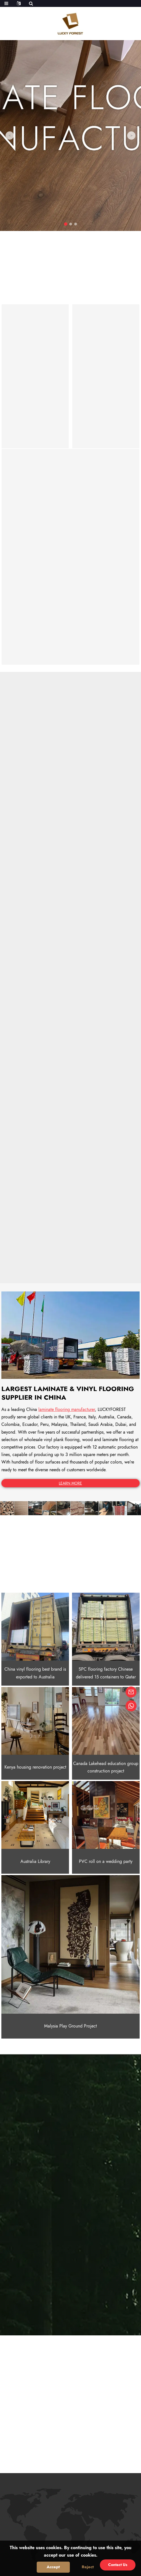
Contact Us (117, 2564)
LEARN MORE (70, 1483)
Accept (53, 2567)
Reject (88, 2567)
